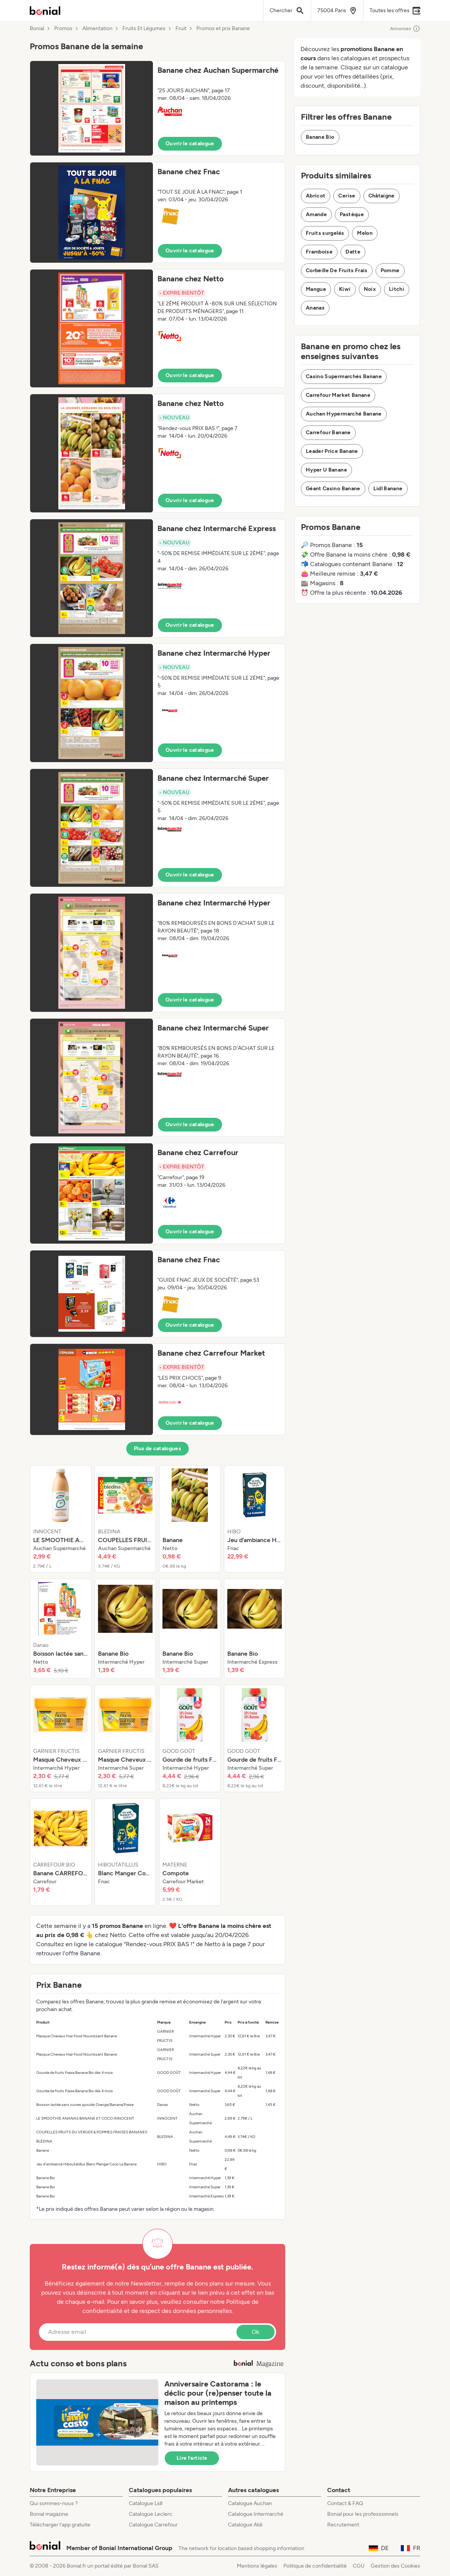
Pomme (390, 270)
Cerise (346, 196)
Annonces (405, 28)
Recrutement (343, 2524)
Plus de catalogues (157, 1448)
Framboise (319, 252)
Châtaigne (381, 196)
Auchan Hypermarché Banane (344, 414)
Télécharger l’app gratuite (60, 2524)
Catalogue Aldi (245, 2524)
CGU (359, 2566)
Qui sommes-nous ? (54, 2503)
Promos (63, 28)
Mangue (316, 289)
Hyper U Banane (326, 470)
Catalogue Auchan (250, 2503)
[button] (157, 108)
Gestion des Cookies (395, 2566)
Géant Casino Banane (333, 488)
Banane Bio (320, 137)
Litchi (396, 289)
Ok (255, 2331)
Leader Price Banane (332, 451)
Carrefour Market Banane (338, 395)
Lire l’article (192, 2458)
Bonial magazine (49, 2514)
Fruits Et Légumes (144, 28)
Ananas (315, 308)
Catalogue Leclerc (150, 2514)
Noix (370, 289)
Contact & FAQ (345, 2503)
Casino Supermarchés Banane (344, 376)
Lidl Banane (388, 488)
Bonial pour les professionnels (363, 2514)
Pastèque (352, 214)
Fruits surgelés (325, 233)
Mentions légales (257, 2566)
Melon (365, 233)
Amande (316, 214)
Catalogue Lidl (145, 2503)
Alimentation (97, 28)
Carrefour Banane (328, 432)
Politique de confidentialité (315, 2566)
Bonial (37, 28)
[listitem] (61, 1519)
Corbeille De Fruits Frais (337, 270)
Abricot (315, 196)
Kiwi (344, 289)
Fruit (180, 28)
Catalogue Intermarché (255, 2514)
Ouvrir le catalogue (190, 143)
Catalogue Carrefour (153, 2524)
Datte (353, 252)
